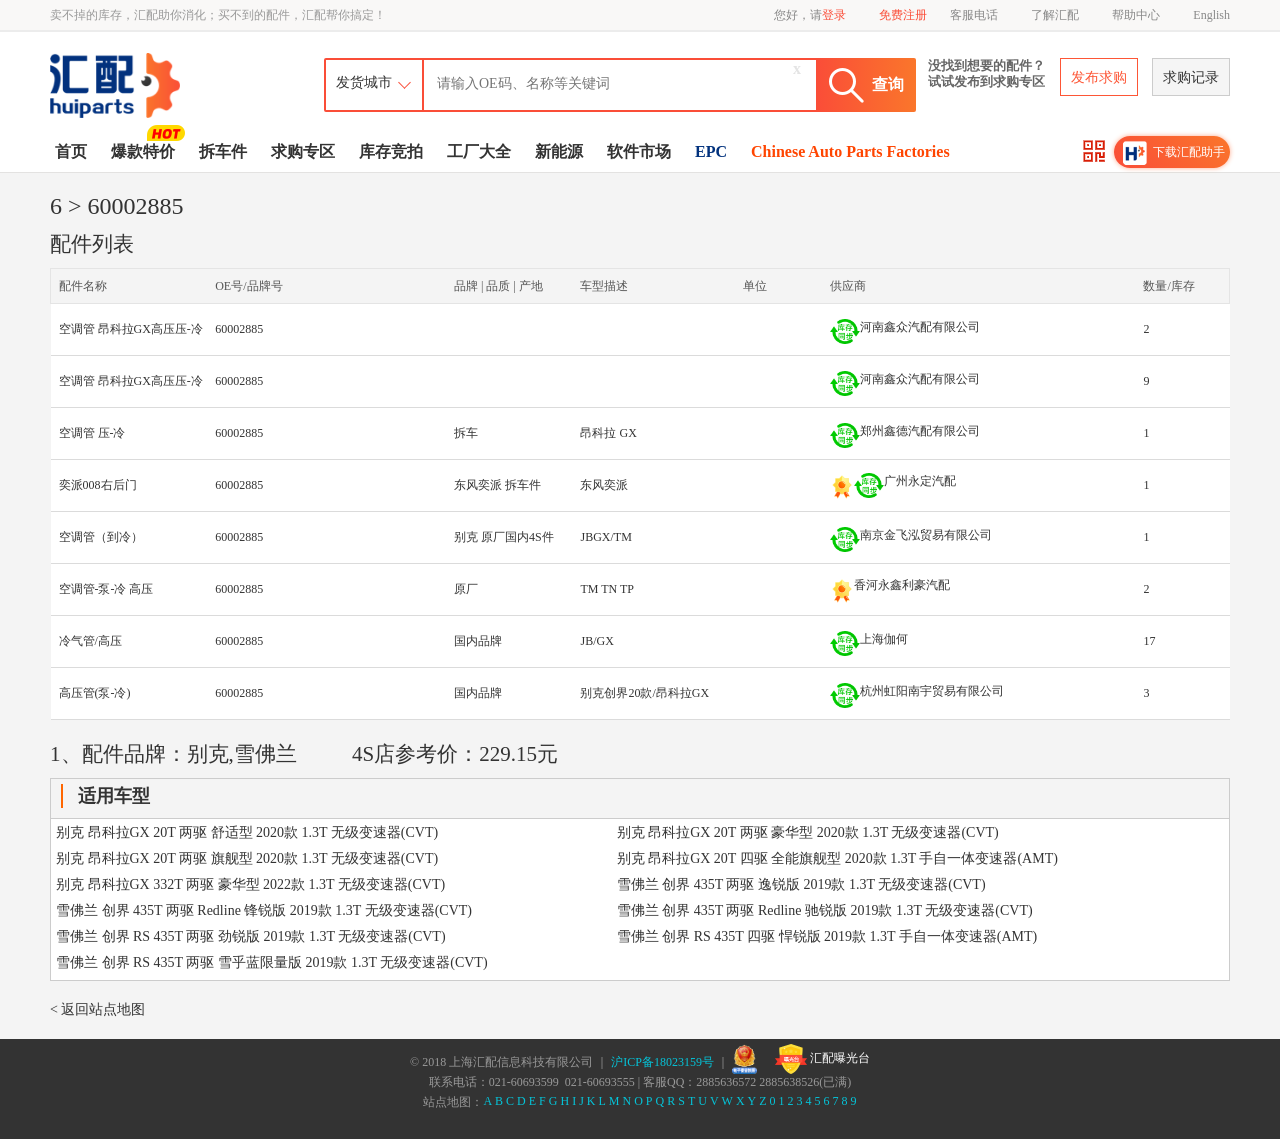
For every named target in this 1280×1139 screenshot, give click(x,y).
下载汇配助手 (1174, 153)
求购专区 (303, 151)
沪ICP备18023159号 (662, 1062)
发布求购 (1099, 77)
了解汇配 (1055, 15)
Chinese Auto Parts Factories (850, 151)
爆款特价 (145, 150)
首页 (71, 151)
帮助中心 (1136, 15)
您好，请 (810, 15)
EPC (711, 151)
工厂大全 (479, 151)
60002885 (239, 329)
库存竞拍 (391, 151)
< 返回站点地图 (97, 1009)
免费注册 (903, 15)
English (1211, 15)
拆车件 (223, 151)
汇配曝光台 (822, 1059)
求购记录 (1191, 77)
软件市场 (639, 151)
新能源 (559, 151)
